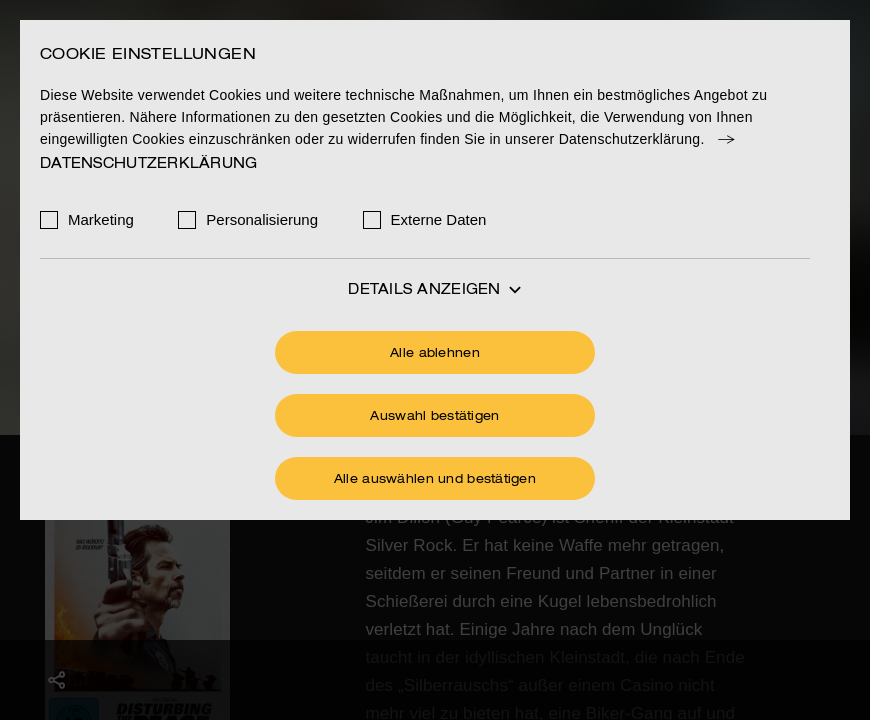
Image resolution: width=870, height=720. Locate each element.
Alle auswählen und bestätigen (435, 480)
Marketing (101, 219)
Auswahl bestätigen (434, 417)
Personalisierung (262, 219)
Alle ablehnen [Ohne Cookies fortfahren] (435, 354)
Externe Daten (439, 219)
